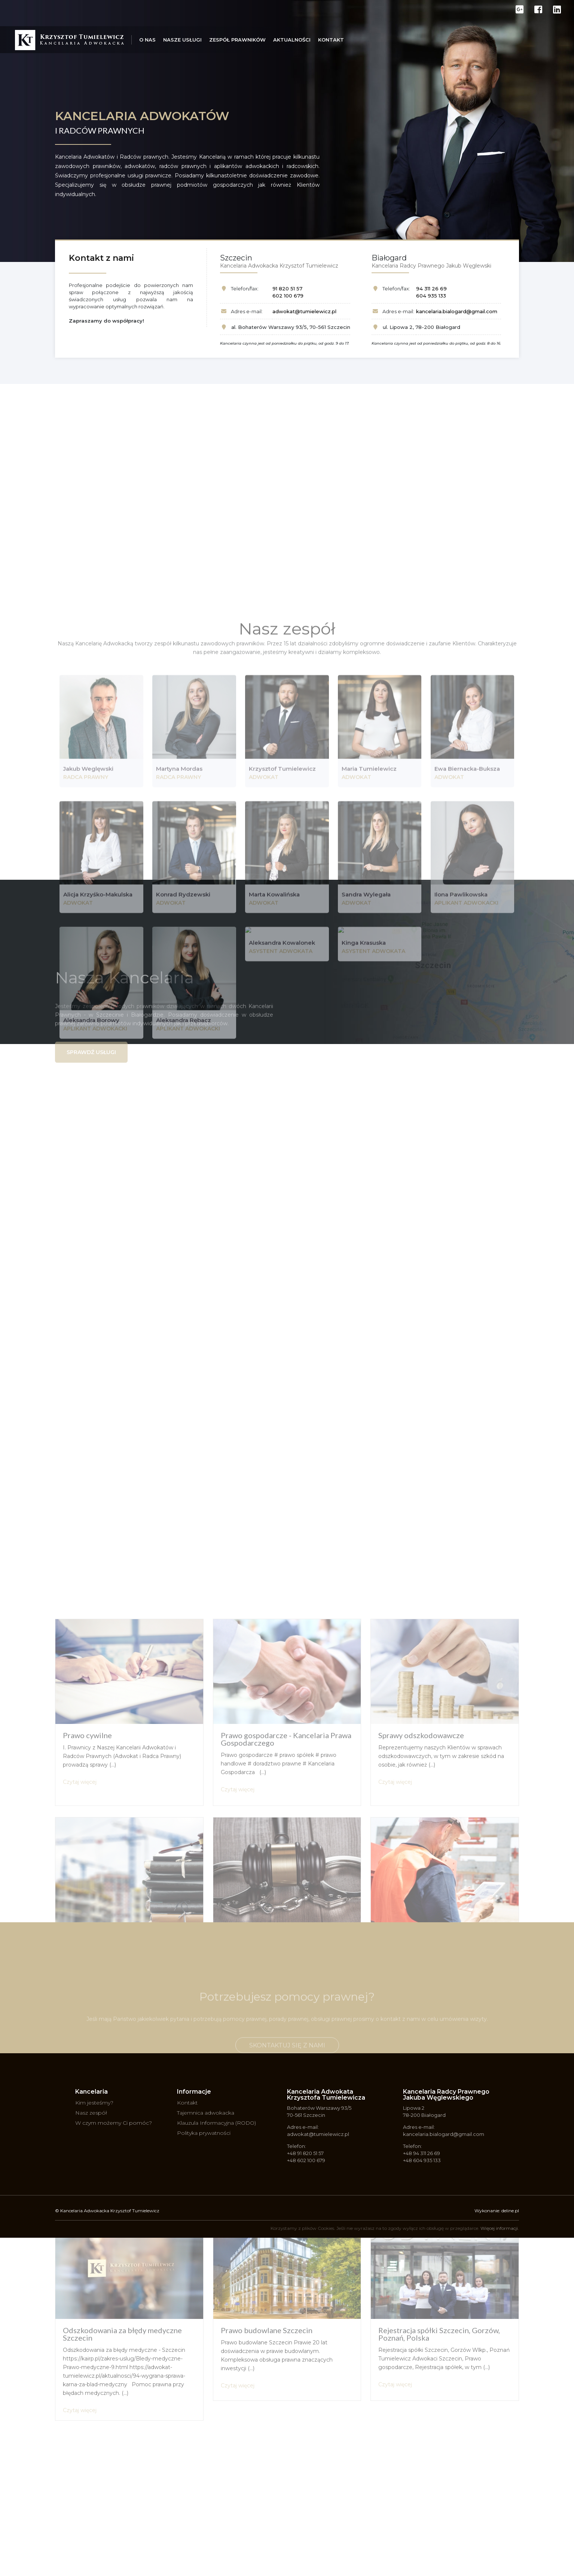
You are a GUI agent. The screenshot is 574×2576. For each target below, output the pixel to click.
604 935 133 (431, 296)
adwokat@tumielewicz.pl (304, 311)
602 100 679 (287, 296)
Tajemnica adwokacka (205, 2112)
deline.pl (510, 2210)
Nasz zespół (91, 2112)
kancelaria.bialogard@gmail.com (456, 311)
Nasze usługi (182, 40)
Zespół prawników (237, 40)
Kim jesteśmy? (94, 2102)
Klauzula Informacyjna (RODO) (216, 2122)
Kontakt (331, 40)
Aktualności (292, 40)
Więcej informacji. (499, 2228)
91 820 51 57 (287, 289)
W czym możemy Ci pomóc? (113, 2122)
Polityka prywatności (203, 2133)
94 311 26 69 (431, 289)
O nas (147, 40)
